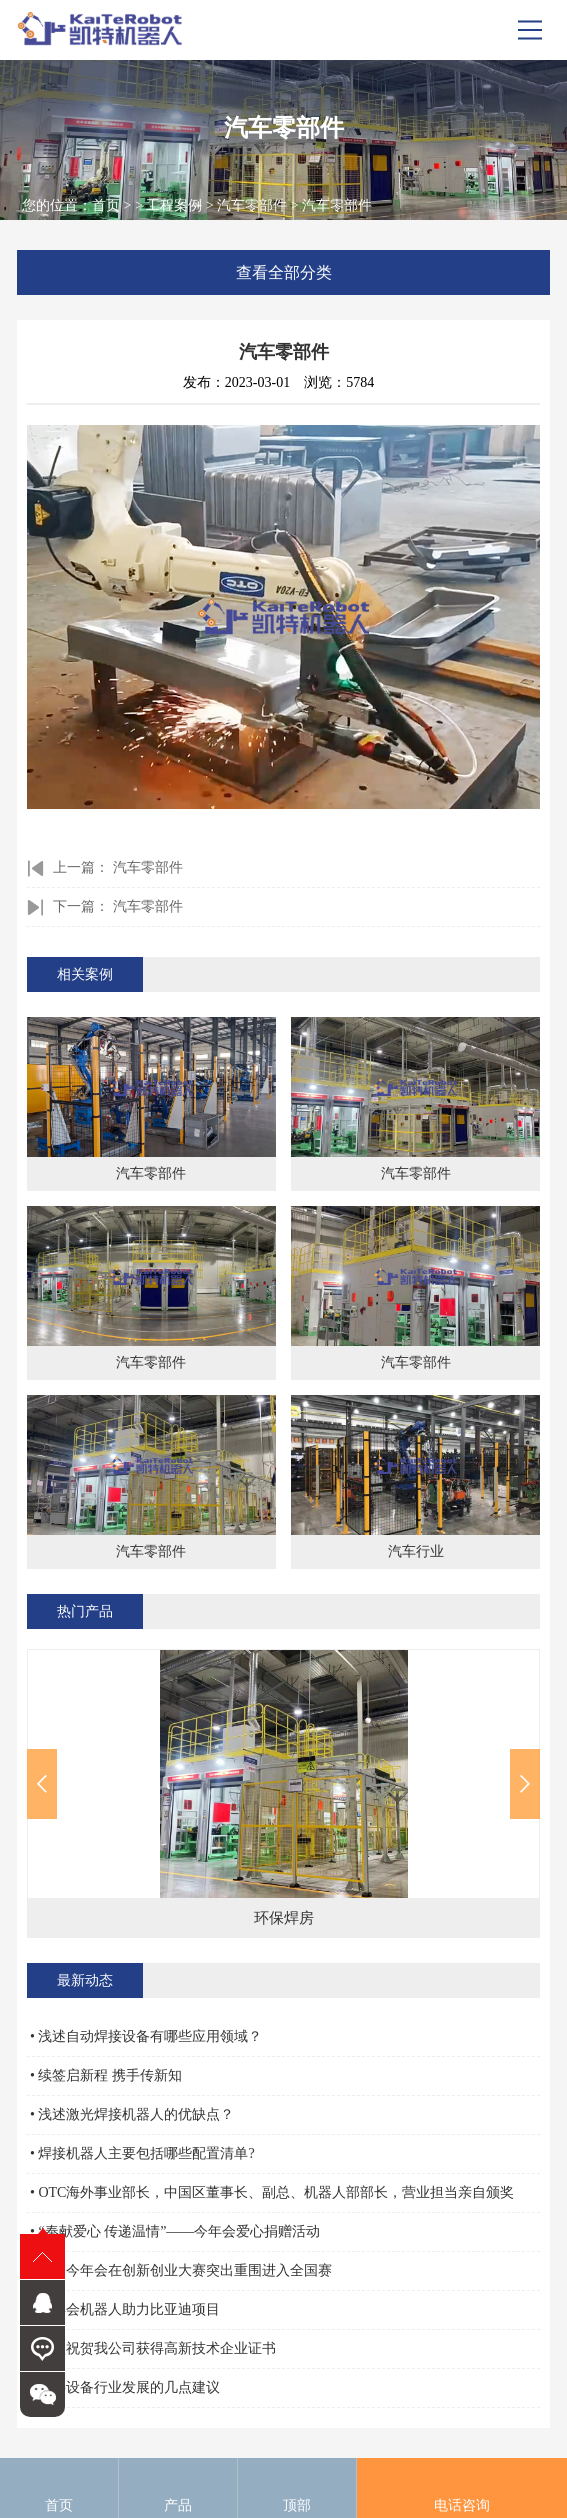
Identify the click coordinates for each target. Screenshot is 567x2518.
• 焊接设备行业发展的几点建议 (125, 2387)
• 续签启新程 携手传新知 (106, 2075)
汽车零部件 (252, 205)
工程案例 (174, 205)
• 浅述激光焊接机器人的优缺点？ (132, 2114)
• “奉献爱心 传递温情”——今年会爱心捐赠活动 (175, 2231)
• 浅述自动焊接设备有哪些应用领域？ (146, 2036)
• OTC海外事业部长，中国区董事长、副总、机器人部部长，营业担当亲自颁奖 (272, 2192)
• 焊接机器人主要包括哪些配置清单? (142, 2153)
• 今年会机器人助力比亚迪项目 (125, 2309)
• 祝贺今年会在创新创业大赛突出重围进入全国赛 (181, 2270)
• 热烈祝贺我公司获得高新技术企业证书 (153, 2348)
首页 (106, 205)
